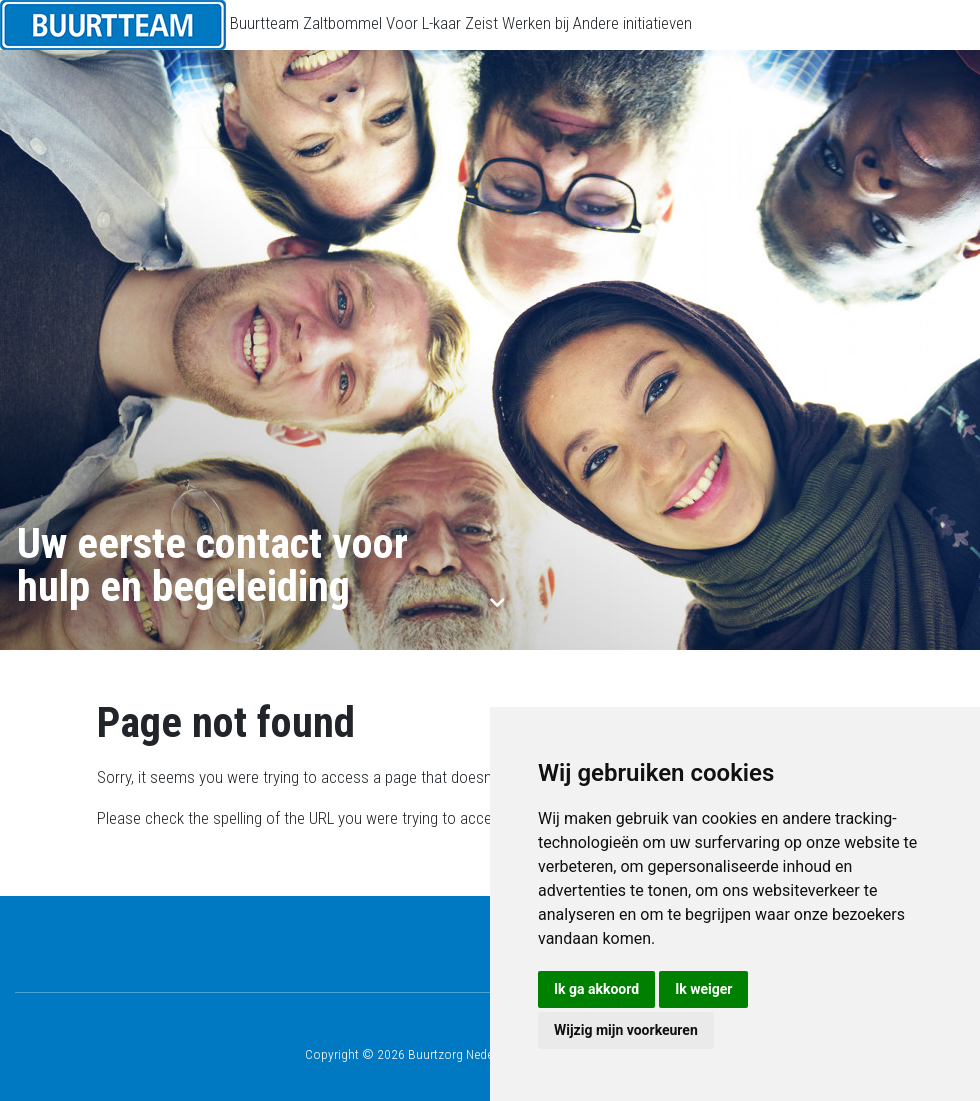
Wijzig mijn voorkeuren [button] (626, 1030)
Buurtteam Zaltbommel (306, 23)
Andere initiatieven (632, 23)
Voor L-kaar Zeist (442, 23)
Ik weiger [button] (703, 989)
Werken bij (535, 23)
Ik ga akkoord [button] (596, 989)
